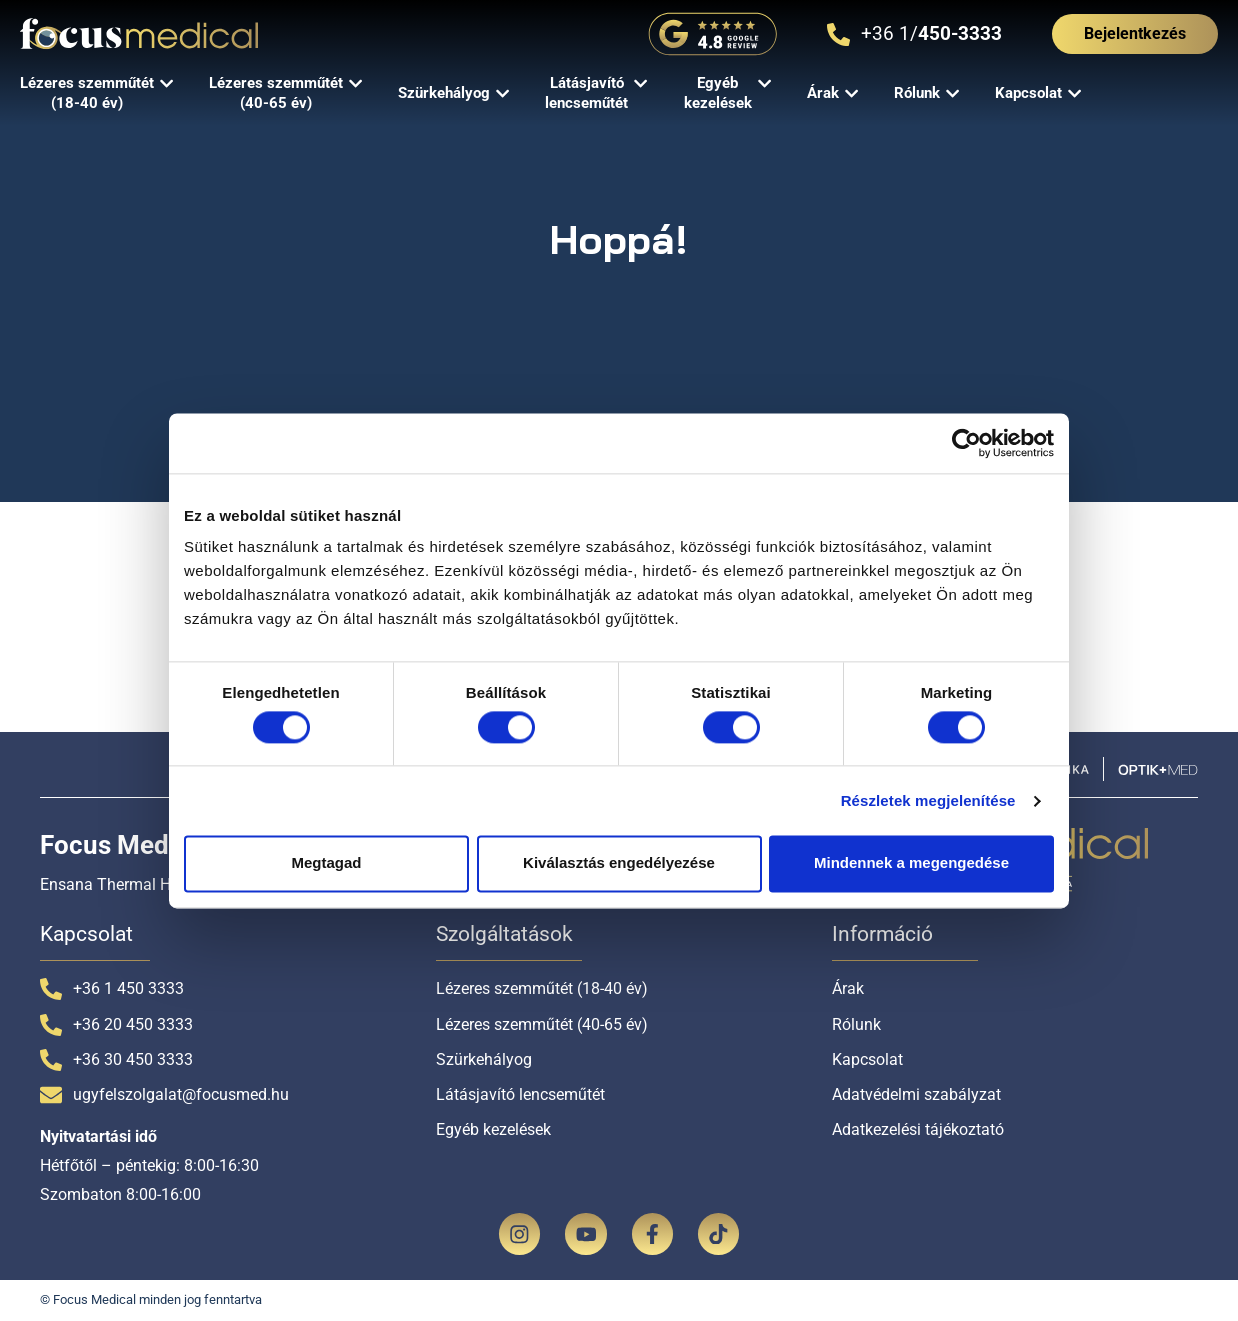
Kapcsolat (867, 1059)
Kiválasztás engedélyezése (619, 863)
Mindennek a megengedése (911, 863)
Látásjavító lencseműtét (520, 1094)
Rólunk (856, 1024)
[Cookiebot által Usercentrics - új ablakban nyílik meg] (966, 443)
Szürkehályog (484, 1059)
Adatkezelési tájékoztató (918, 1129)
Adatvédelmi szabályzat (916, 1094)
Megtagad (326, 863)
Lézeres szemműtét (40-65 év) (542, 1024)
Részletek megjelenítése (928, 800)
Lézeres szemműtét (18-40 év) (542, 988)
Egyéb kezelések (493, 1129)
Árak (848, 988)
